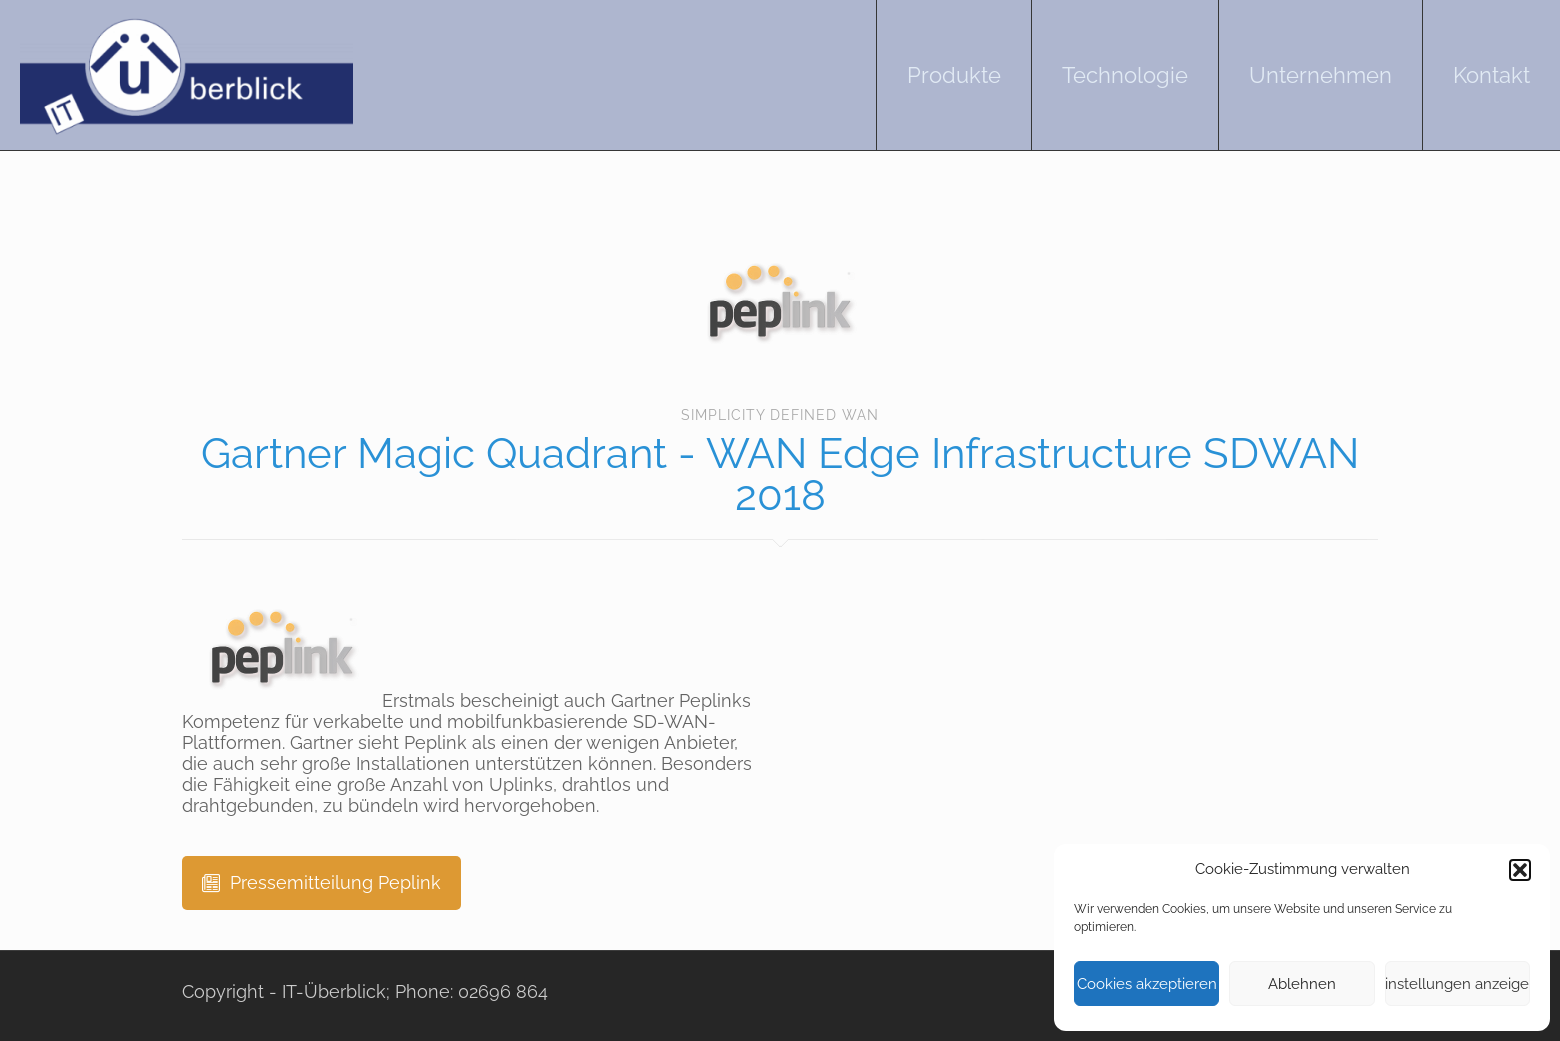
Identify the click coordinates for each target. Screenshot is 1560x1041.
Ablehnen (1302, 984)
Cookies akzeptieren (1147, 984)
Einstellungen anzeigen (1457, 984)
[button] (1520, 870)
